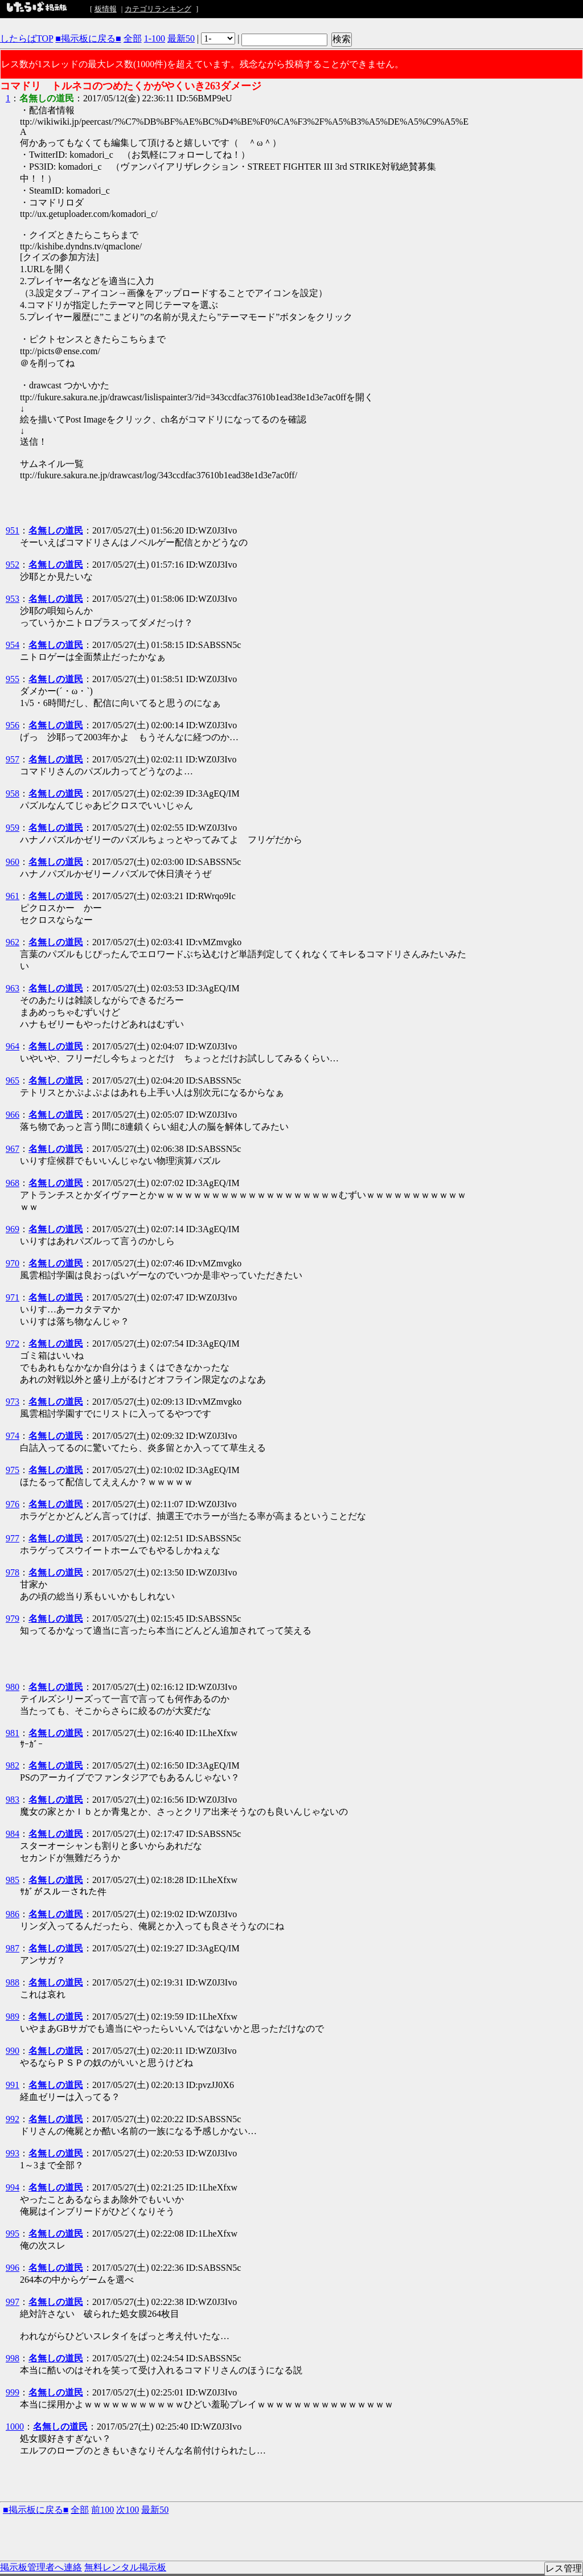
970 (12, 1263)
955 (12, 679)
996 (12, 2268)
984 (12, 1834)
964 (12, 1046)
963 (12, 988)
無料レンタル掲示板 (125, 2567)
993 (12, 2153)
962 (12, 942)
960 (12, 862)
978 (12, 1572)
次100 (127, 2510)
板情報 (106, 9)
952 (12, 564)
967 (12, 1149)
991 (12, 2085)
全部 (133, 38)
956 (12, 725)
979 (12, 1618)
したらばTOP (26, 38)
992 (12, 2119)
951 (12, 530)
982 (12, 1765)
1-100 (154, 38)
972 (12, 1343)
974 (12, 1436)
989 (12, 2016)
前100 (102, 2510)
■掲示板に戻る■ (88, 38)
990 (12, 2051)
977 (12, 1538)
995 (12, 2233)
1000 (15, 2426)
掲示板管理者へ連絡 (41, 2567)
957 (12, 759)
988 (12, 1982)
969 (12, 1229)
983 (12, 1799)
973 (12, 1401)
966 (12, 1114)
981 (12, 1733)
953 (12, 599)
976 (12, 1504)
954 (12, 645)
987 (12, 1948)
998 (12, 2358)
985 (12, 1880)
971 (12, 1297)
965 (12, 1080)
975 (12, 1470)
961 (12, 896)
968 (12, 1183)
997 (12, 2302)
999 (12, 2392)
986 (12, 1914)
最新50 (181, 38)
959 (12, 827)
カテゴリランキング (158, 9)
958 (12, 793)
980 (12, 1687)
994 (12, 2187)
